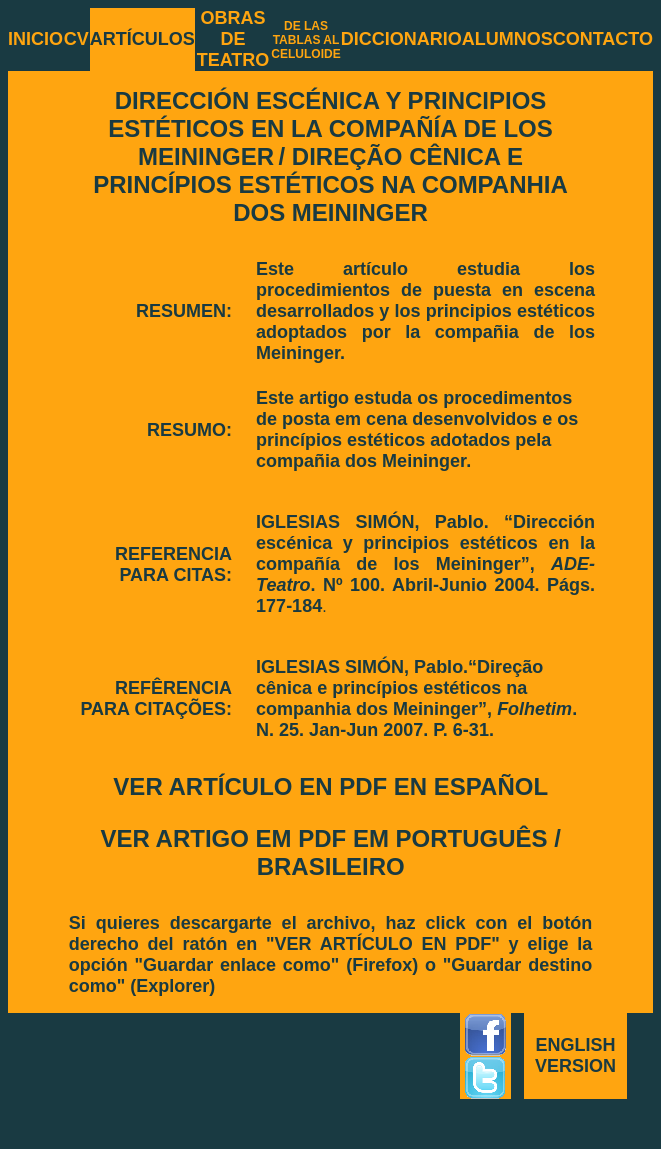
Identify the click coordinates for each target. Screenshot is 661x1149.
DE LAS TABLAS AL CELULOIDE (305, 40)
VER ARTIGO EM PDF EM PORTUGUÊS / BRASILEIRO (330, 852)
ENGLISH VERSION (575, 1055)
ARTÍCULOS (142, 39)
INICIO (35, 39)
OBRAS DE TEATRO (233, 39)
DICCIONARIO (401, 39)
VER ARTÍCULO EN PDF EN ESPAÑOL (330, 786)
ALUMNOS (507, 39)
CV (76, 39)
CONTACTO (603, 39)
